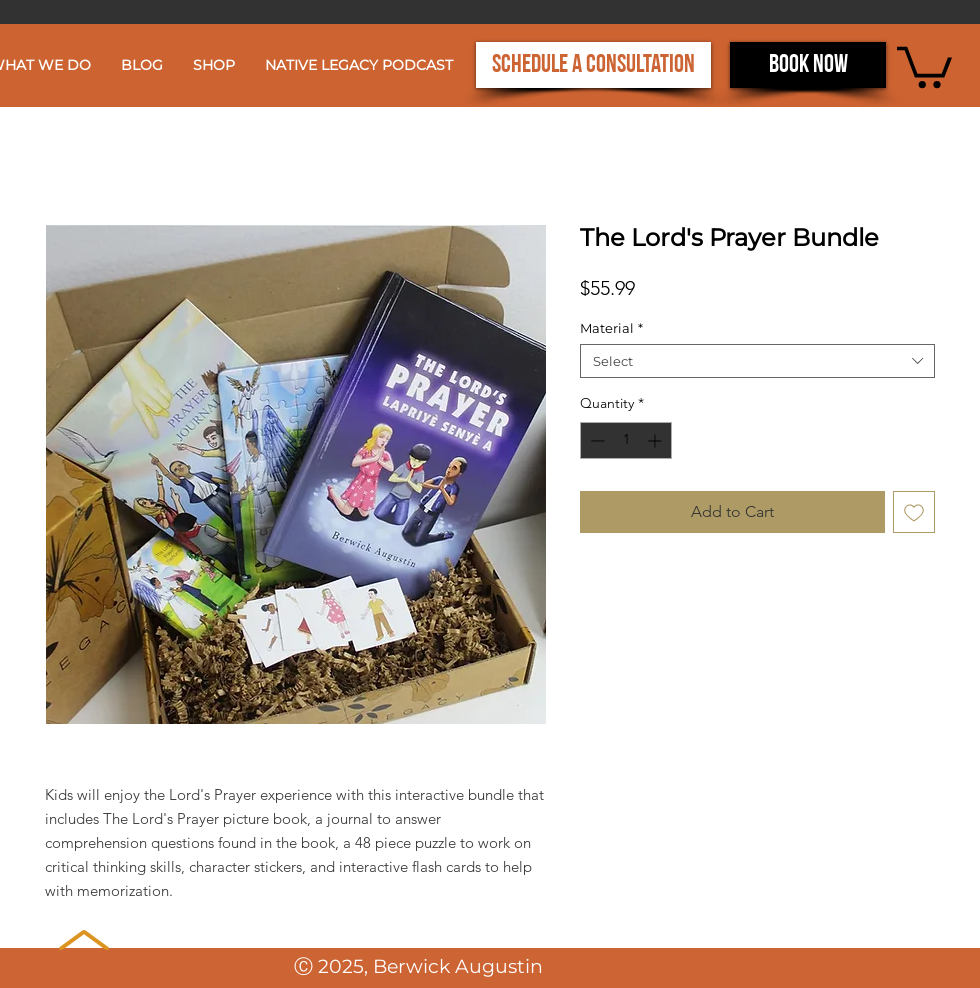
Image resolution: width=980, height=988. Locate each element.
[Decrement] (595, 440)
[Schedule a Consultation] (593, 65)
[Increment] (656, 440)
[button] (924, 65)
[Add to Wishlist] (914, 512)
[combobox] (757, 361)
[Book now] (808, 65)
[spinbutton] (626, 440)
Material (611, 328)
